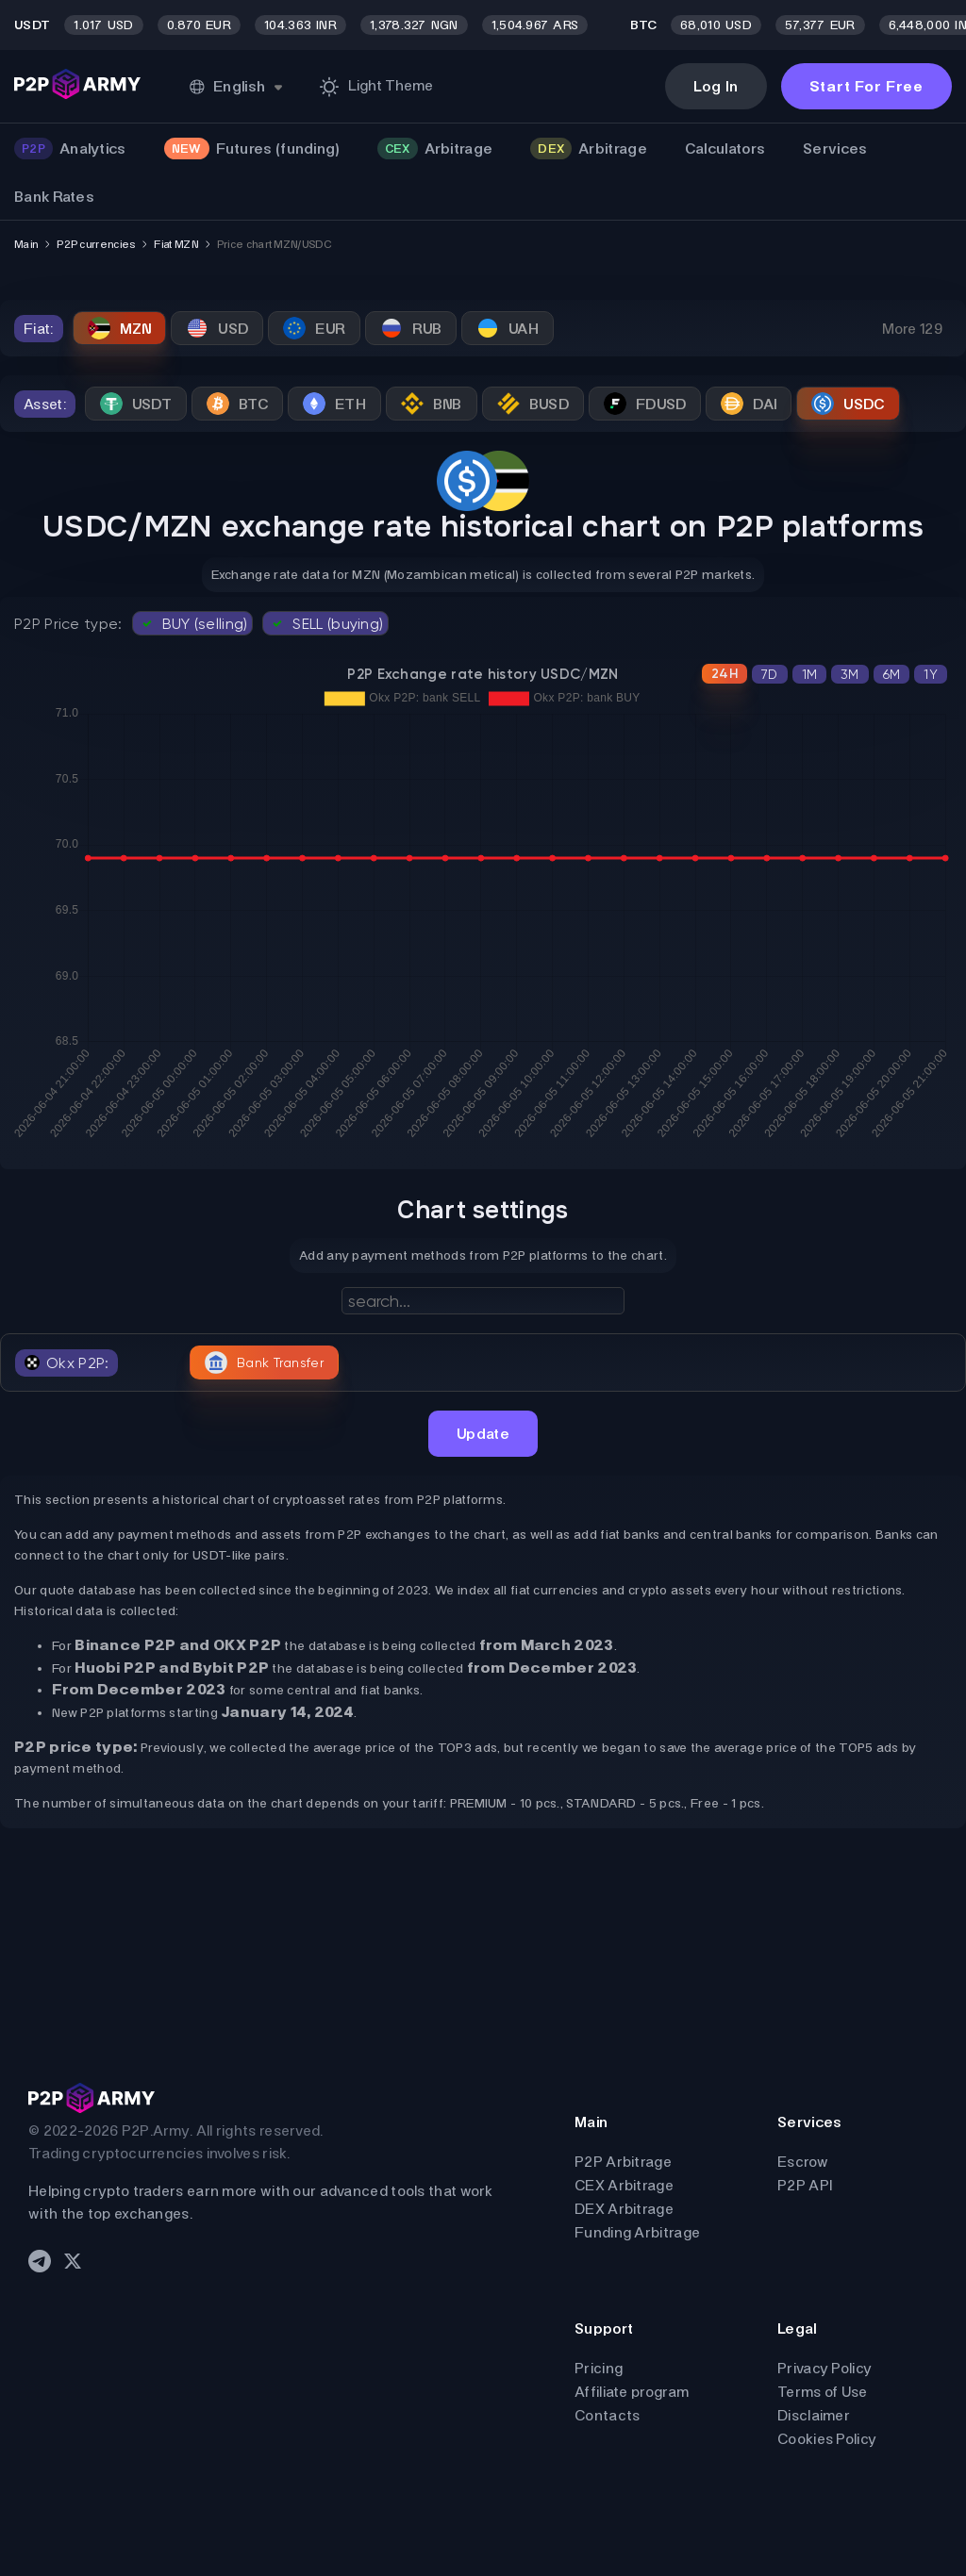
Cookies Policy (826, 2439)
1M (810, 674)
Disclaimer (813, 2415)
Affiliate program (632, 2392)
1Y (931, 674)
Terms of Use (822, 2392)
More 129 (912, 329)
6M (892, 674)
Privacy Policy (824, 2368)
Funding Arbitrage (637, 2232)
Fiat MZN (175, 244)
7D (769, 674)
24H (724, 674)
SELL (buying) (325, 623)
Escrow (802, 2162)
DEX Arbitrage (624, 2209)
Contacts (607, 2415)
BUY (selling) (193, 623)
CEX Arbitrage (624, 2185)
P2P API (804, 2185)
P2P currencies (96, 244)
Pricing (599, 2368)
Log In (716, 86)
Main (26, 244)
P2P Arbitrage (623, 2162)
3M (850, 674)
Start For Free (866, 86)
